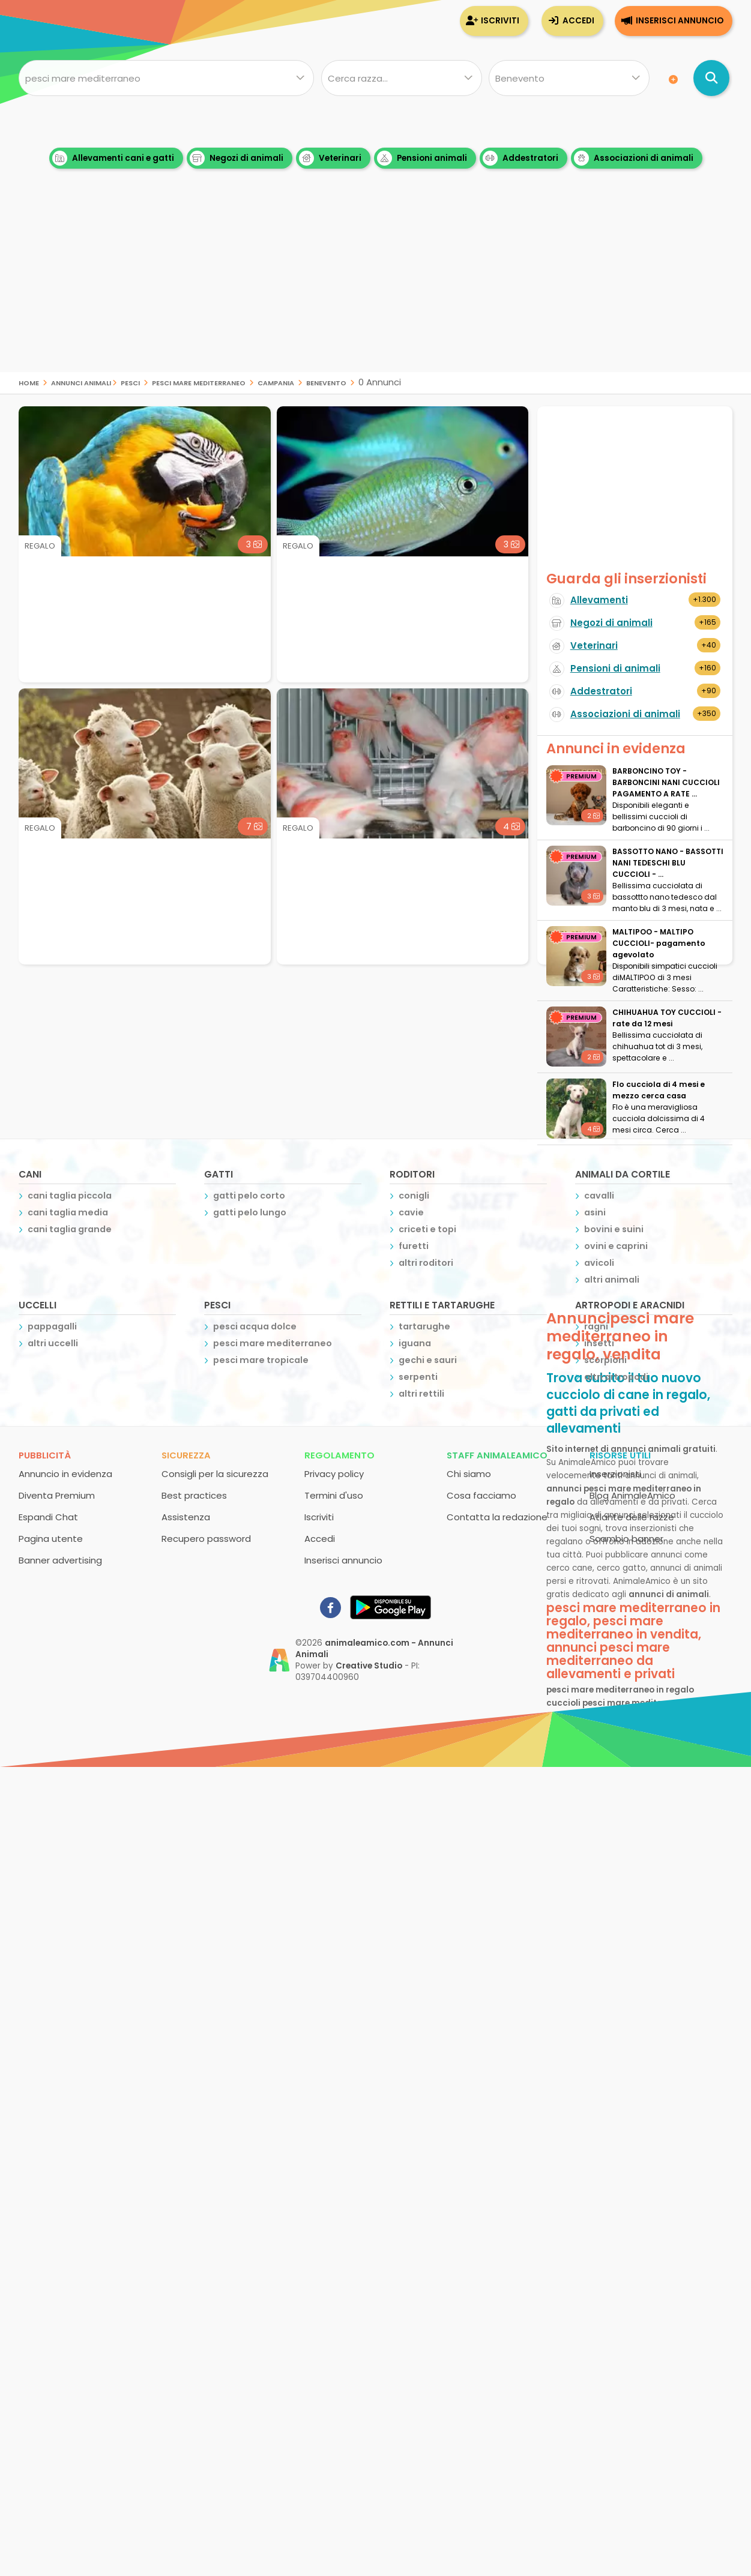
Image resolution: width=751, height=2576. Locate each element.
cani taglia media (68, 1212)
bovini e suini (614, 1229)
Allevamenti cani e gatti (113, 158)
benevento (326, 382)
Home (29, 382)
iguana (415, 1343)
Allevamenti (599, 600)
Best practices (194, 1495)
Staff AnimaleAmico (497, 1455)
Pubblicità (45, 1455)
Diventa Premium (57, 1495)
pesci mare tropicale (261, 1360)
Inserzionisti (615, 1473)
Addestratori (520, 158)
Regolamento (339, 1455)
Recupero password (206, 1538)
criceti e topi (427, 1229)
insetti (599, 1343)
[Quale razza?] (401, 78)
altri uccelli (53, 1343)
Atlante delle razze (632, 1517)
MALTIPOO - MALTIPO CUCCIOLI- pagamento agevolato (658, 943)
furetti (414, 1246)
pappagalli (52, 1326)
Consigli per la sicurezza (214, 1473)
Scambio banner (626, 1538)
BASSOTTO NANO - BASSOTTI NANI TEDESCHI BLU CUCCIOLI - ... (667, 862)
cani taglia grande (70, 1229)
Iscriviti (500, 20)
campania (276, 382)
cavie (411, 1212)
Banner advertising (60, 1560)
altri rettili (421, 1394)
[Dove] (569, 78)
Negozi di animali (236, 158)
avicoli (599, 1263)
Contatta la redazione (497, 1517)
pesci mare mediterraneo (199, 382)
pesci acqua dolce (255, 1326)
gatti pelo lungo (249, 1212)
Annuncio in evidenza (65, 1473)
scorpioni (605, 1360)
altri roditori (426, 1263)
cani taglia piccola (70, 1196)
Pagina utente (51, 1538)
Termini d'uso (333, 1495)
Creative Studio (369, 1666)
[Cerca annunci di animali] (711, 78)
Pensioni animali (422, 158)
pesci (130, 382)
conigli (414, 1196)
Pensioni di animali (615, 668)
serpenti (418, 1377)
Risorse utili (620, 1455)
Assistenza (185, 1517)
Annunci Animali (81, 382)
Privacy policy (334, 1473)
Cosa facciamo (481, 1495)
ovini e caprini (616, 1246)
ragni (596, 1326)
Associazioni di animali (633, 158)
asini (595, 1212)
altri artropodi (616, 1377)
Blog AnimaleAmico (632, 1495)
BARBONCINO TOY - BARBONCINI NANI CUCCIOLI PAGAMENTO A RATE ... (666, 782)
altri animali (611, 1280)
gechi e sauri (428, 1360)
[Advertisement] (376, 288)
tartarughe (424, 1326)
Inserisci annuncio (679, 20)
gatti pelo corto (249, 1196)
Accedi (578, 20)
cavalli (599, 1196)
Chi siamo (469, 1473)
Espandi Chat (48, 1517)
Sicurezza (186, 1455)
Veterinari (330, 158)
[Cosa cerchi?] (166, 78)
